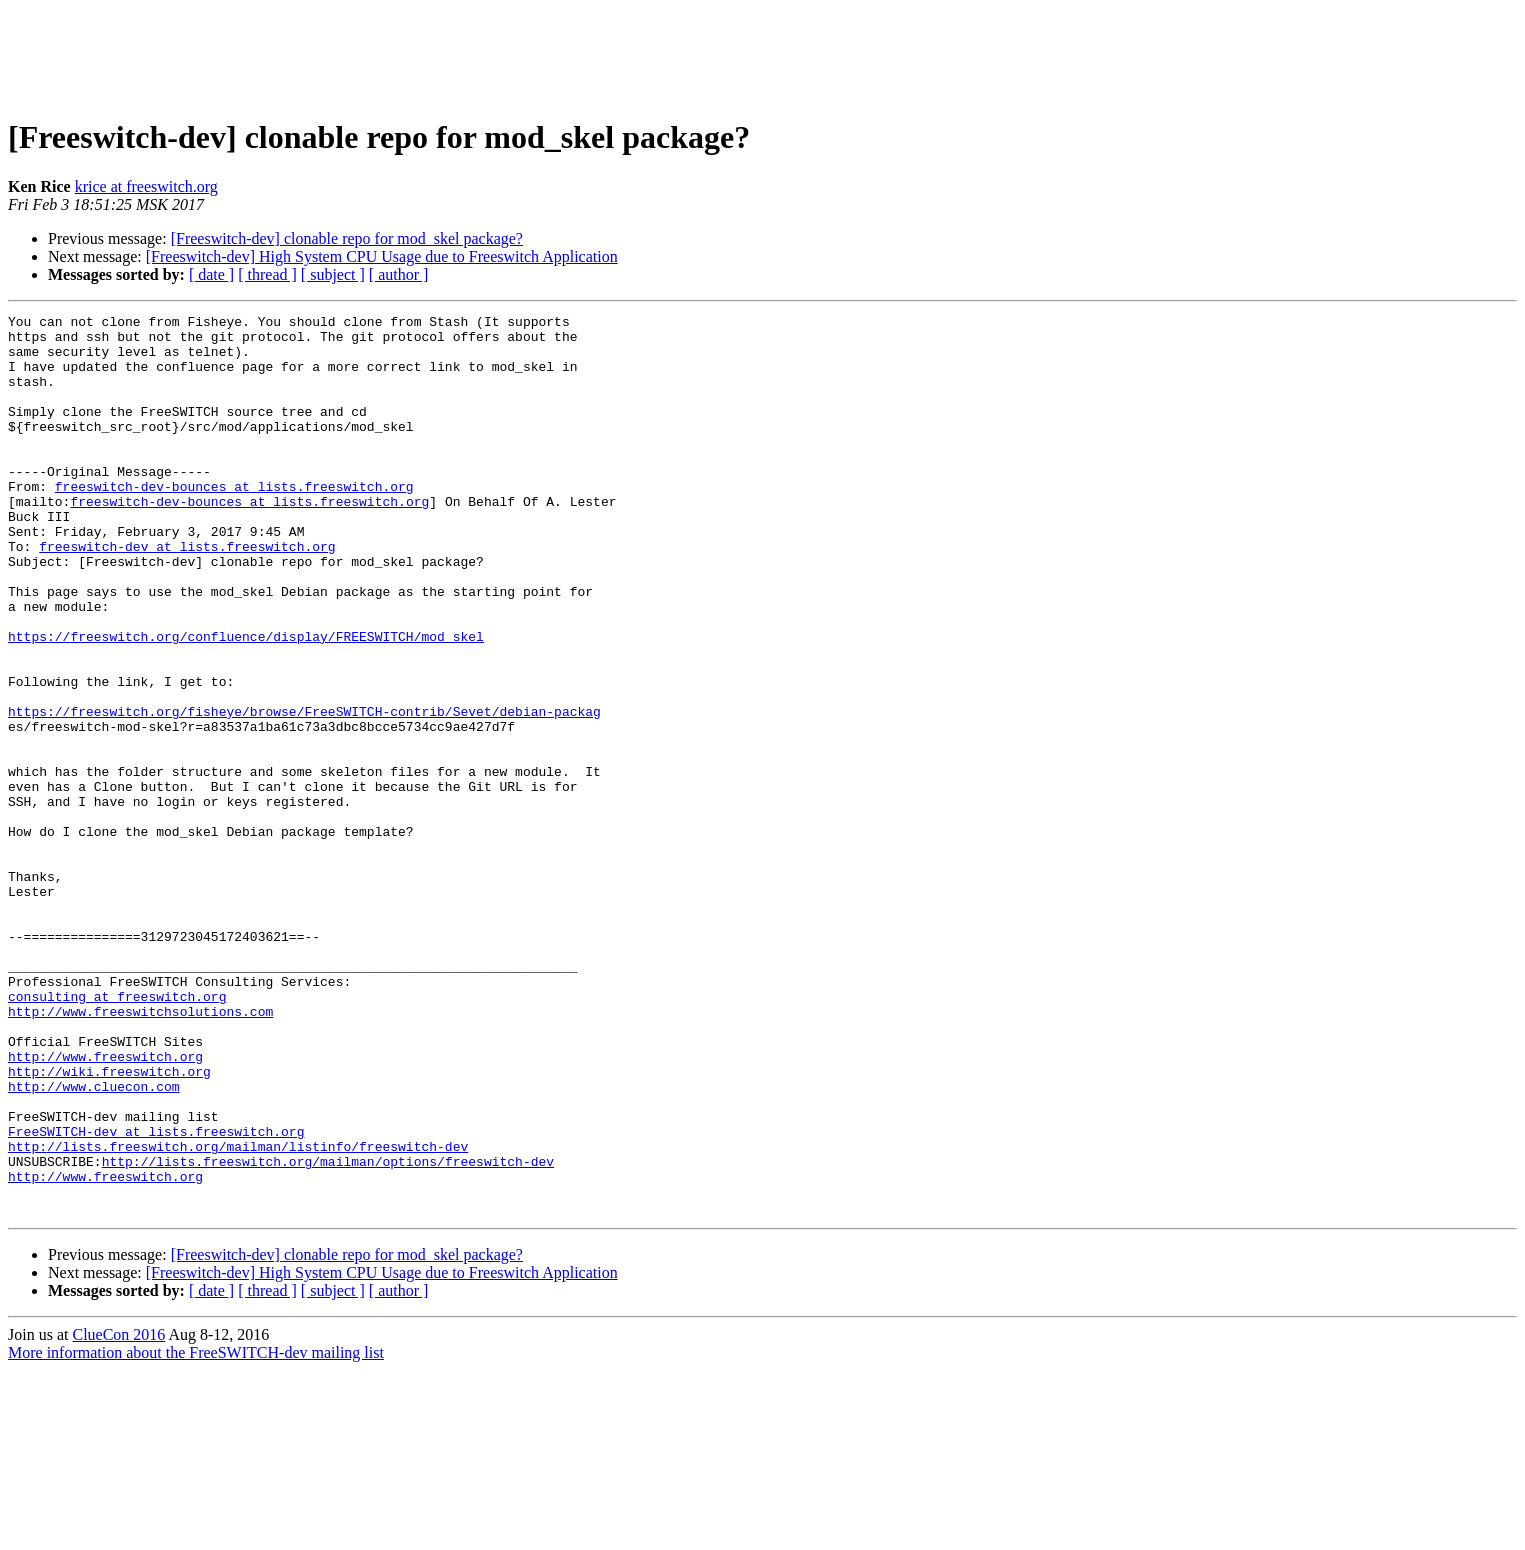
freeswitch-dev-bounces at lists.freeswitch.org (234, 522)
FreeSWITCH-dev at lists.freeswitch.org (156, 1296)
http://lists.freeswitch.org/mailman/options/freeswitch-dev (328, 1332)
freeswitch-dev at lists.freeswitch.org (187, 594)
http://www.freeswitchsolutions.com (140, 1152)
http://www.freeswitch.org (105, 1206)
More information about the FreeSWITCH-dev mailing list (196, 1532)
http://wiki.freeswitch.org (109, 1224)
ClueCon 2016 (118, 1514)
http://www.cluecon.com (94, 1242)
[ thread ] (267, 274)
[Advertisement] (763, 53)
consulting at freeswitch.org (117, 1134)
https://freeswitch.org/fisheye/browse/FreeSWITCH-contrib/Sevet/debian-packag (304, 792)
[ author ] (399, 274)
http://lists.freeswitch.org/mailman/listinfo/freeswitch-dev (238, 1314)
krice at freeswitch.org (146, 186)
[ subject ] (333, 274)
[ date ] (211, 274)
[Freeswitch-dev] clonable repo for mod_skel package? (347, 238)
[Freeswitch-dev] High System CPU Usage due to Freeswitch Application (382, 256)
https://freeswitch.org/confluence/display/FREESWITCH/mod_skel (246, 702)
